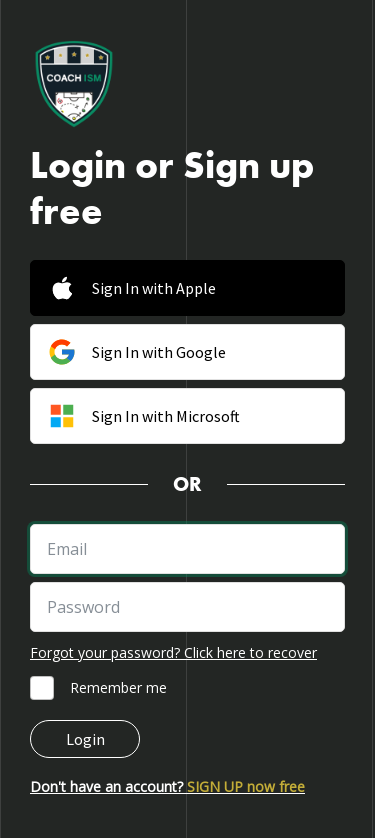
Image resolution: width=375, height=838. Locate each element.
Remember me (118, 687)
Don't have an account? (167, 786)
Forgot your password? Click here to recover (173, 652)
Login (85, 739)
